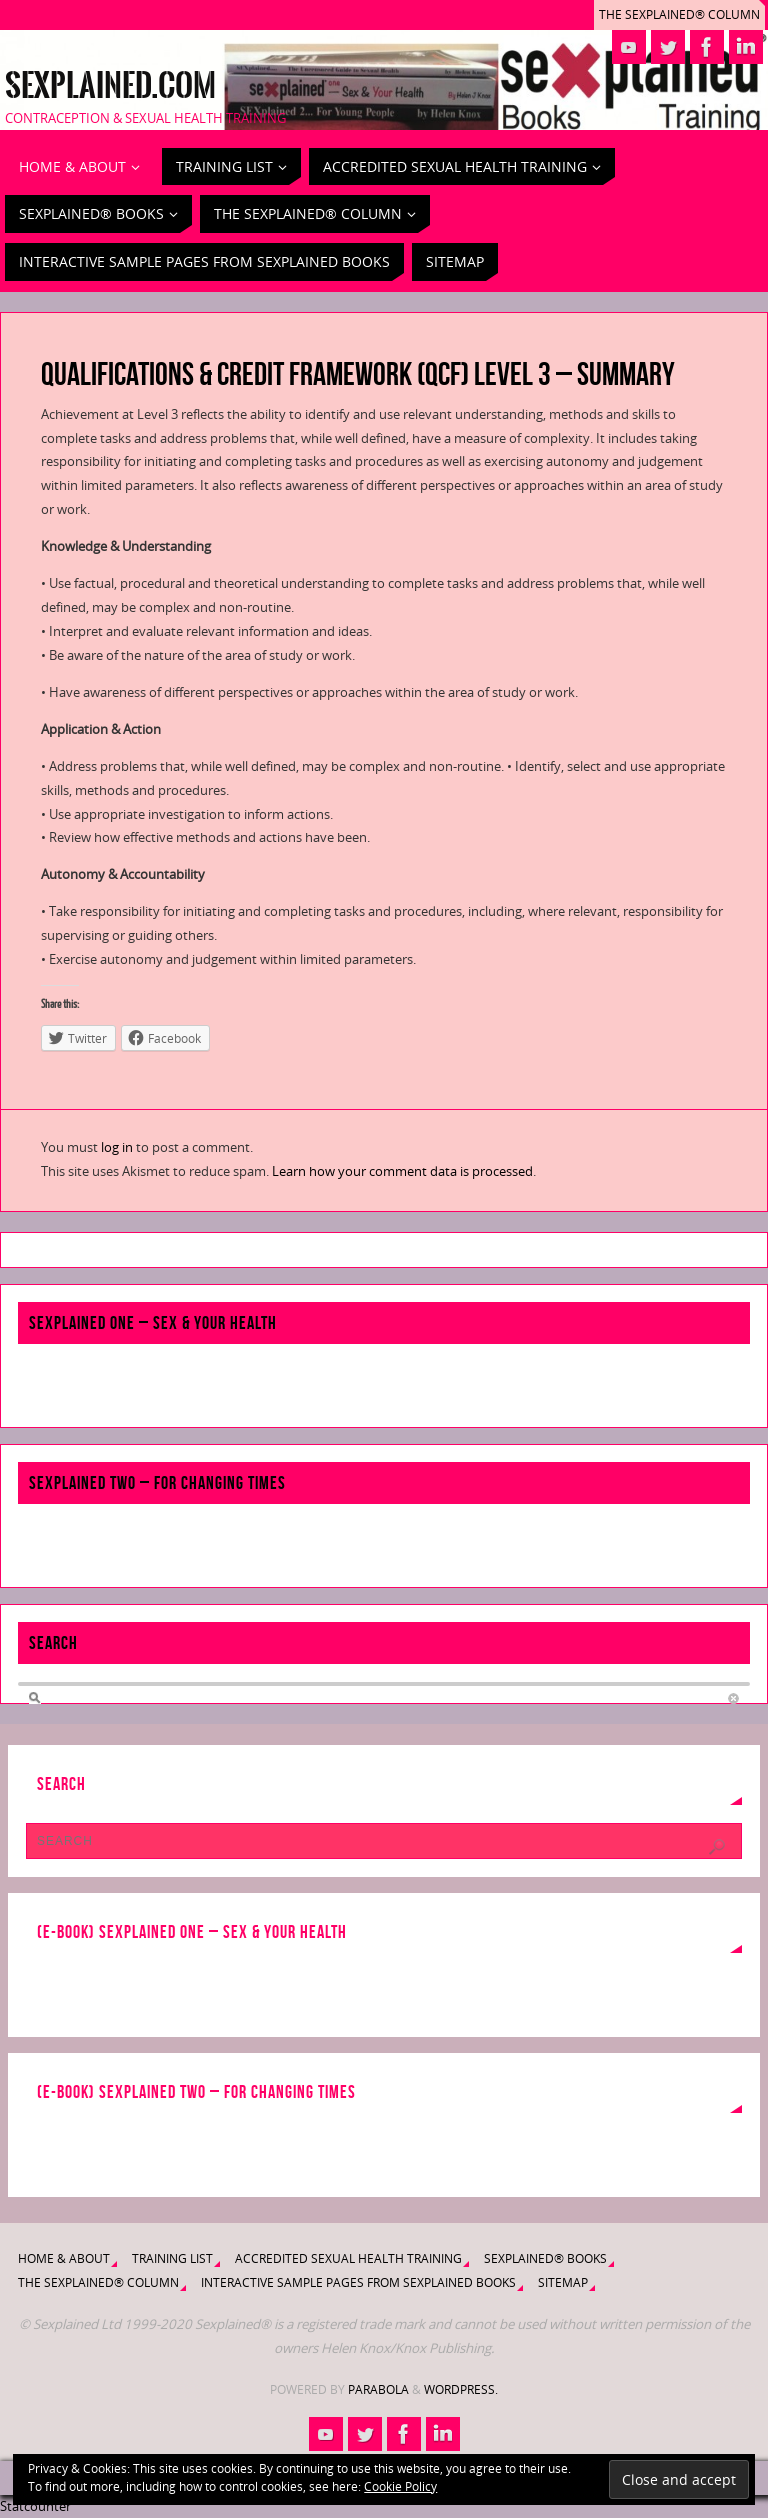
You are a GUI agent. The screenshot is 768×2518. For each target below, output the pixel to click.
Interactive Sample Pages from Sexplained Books (358, 2282)
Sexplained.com (110, 86)
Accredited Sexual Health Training (348, 2258)
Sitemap (563, 2282)
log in (117, 1147)
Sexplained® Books (545, 2258)
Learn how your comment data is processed (402, 1171)
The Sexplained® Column (679, 14)
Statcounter (35, 2506)
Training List (172, 2258)
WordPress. (461, 2389)
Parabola (378, 2389)
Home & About (64, 2258)
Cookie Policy (400, 2486)
